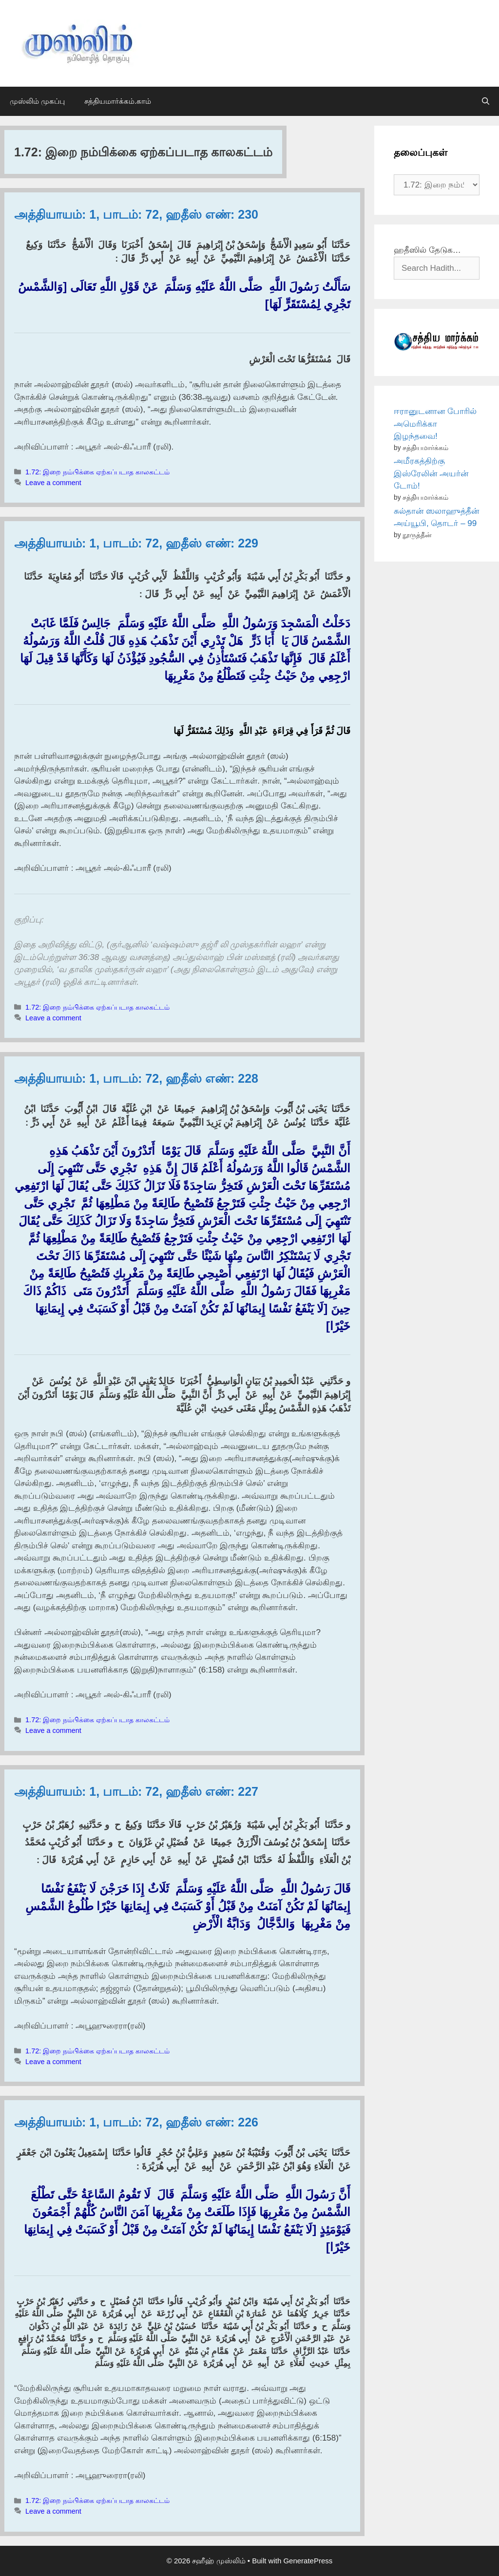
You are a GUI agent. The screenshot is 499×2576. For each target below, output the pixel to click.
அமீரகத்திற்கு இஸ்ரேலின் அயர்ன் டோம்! (431, 473)
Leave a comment (53, 483)
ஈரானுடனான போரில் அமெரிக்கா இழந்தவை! (435, 424)
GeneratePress (307, 2561)
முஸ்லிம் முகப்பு (37, 101)
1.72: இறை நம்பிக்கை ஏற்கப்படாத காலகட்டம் (97, 472)
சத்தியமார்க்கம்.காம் (117, 101)
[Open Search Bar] (485, 101)
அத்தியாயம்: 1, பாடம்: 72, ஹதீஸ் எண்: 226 (136, 2122)
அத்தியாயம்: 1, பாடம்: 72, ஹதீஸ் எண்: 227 (136, 1791)
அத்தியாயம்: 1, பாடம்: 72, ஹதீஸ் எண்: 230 (136, 214)
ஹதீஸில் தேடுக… (427, 250)
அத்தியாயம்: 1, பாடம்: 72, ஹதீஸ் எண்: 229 (136, 543)
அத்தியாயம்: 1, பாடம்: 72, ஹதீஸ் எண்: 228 (136, 1078)
